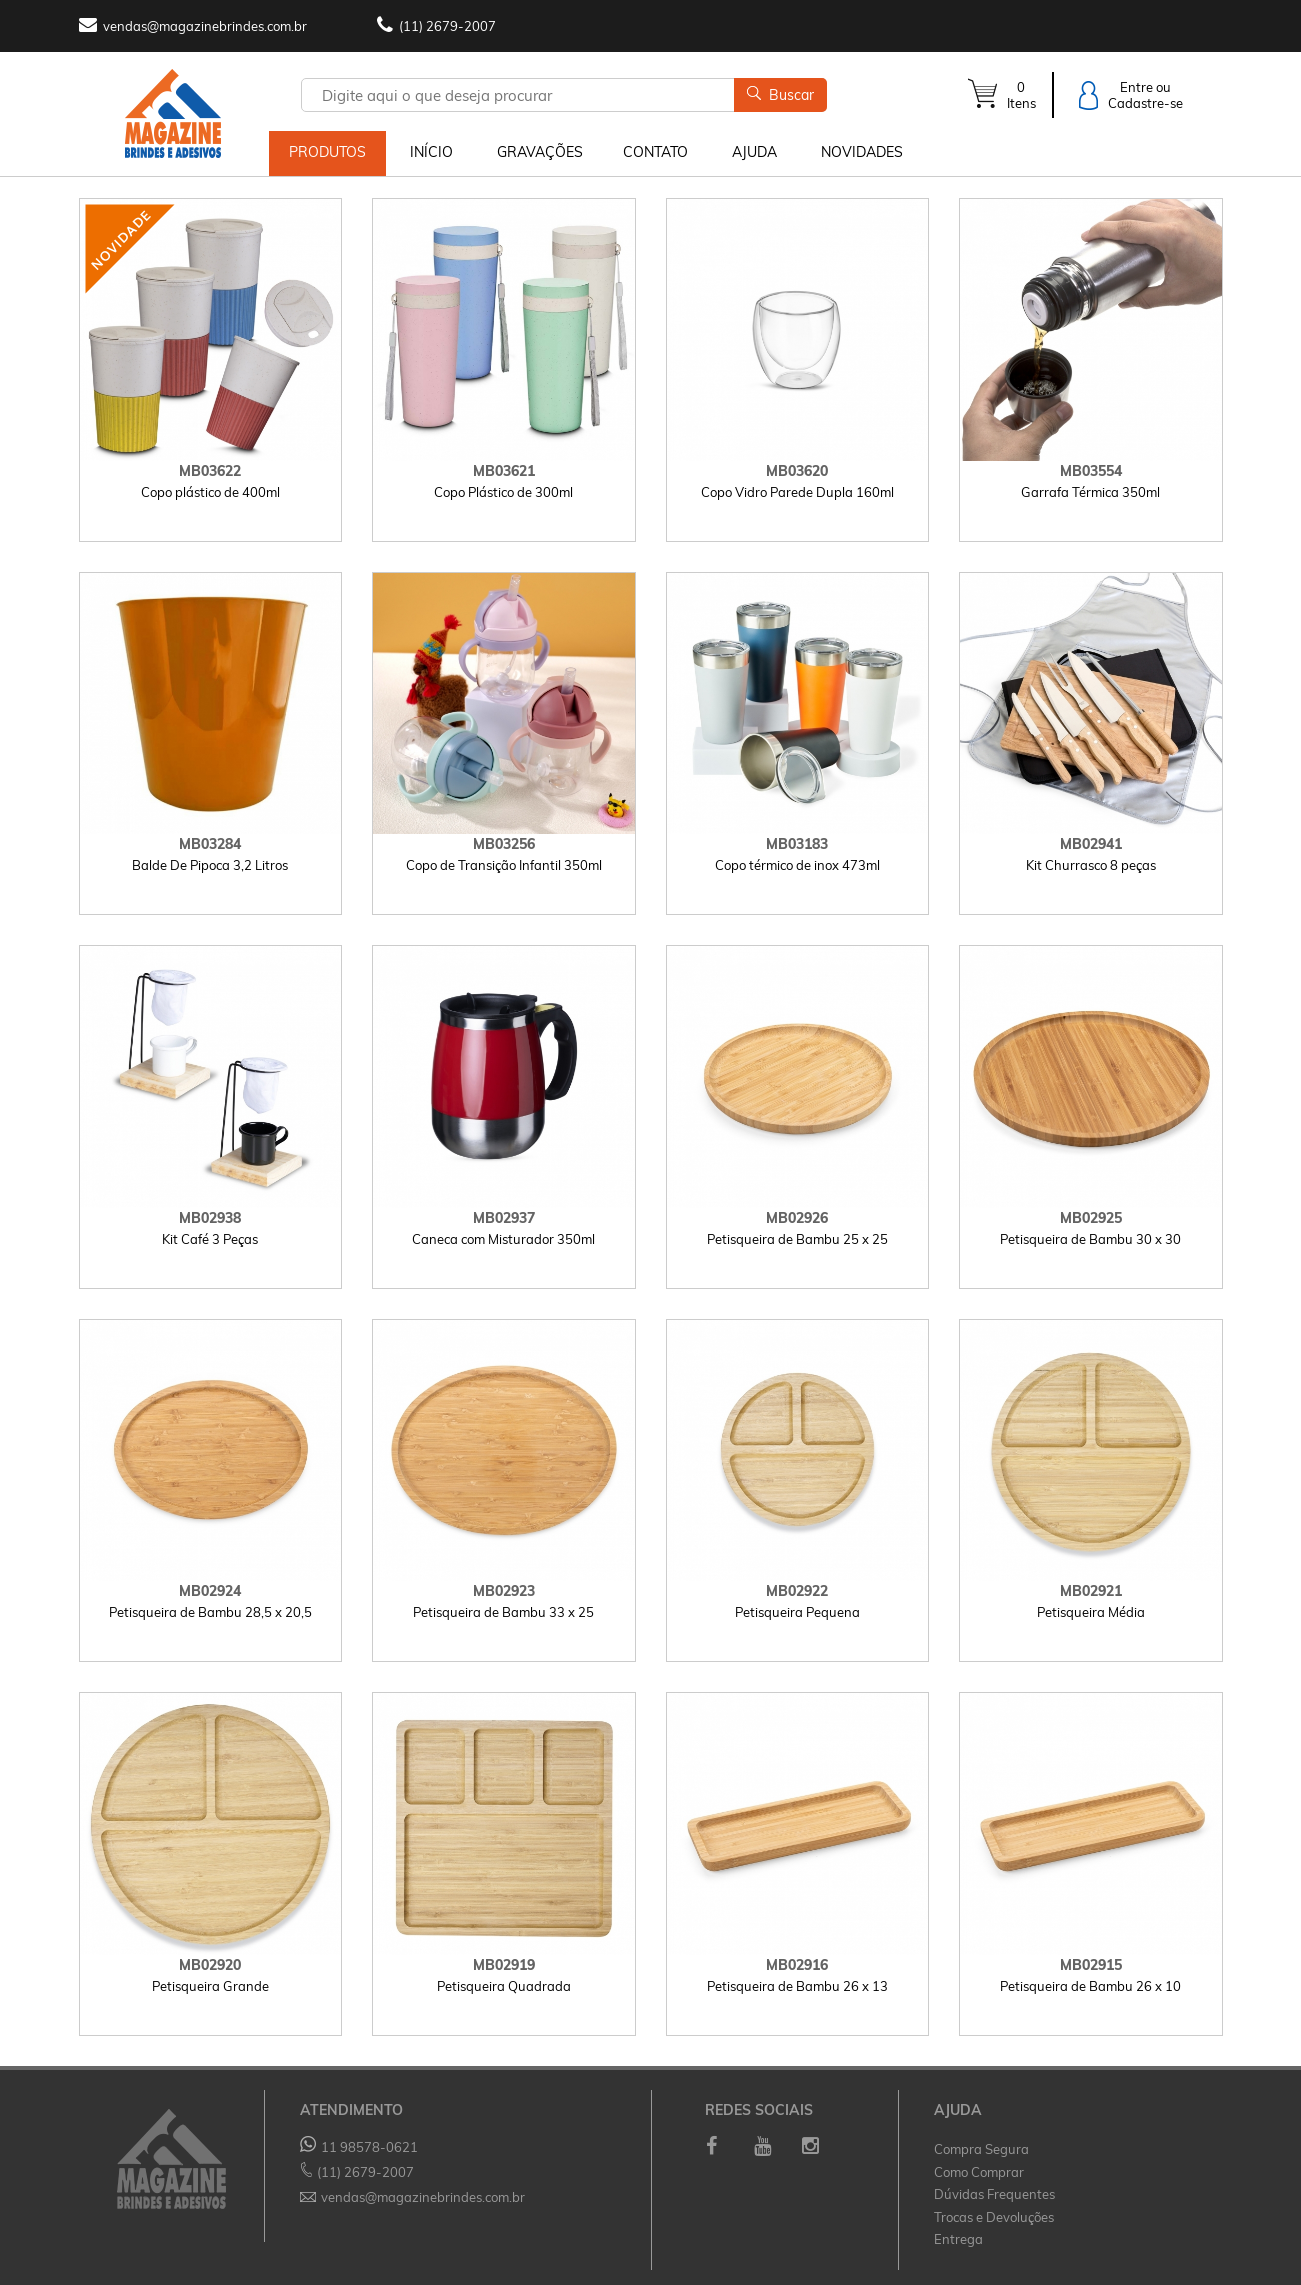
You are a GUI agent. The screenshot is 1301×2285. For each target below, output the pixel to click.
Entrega (958, 2239)
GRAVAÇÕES (540, 152)
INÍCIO (431, 152)
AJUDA (754, 152)
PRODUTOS (327, 152)
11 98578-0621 (359, 2147)
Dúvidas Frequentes (994, 2194)
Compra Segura (981, 2149)
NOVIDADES (862, 152)
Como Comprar (979, 2171)
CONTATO (655, 152)
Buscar (780, 95)
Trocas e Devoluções (994, 2217)
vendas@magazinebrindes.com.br (205, 26)
